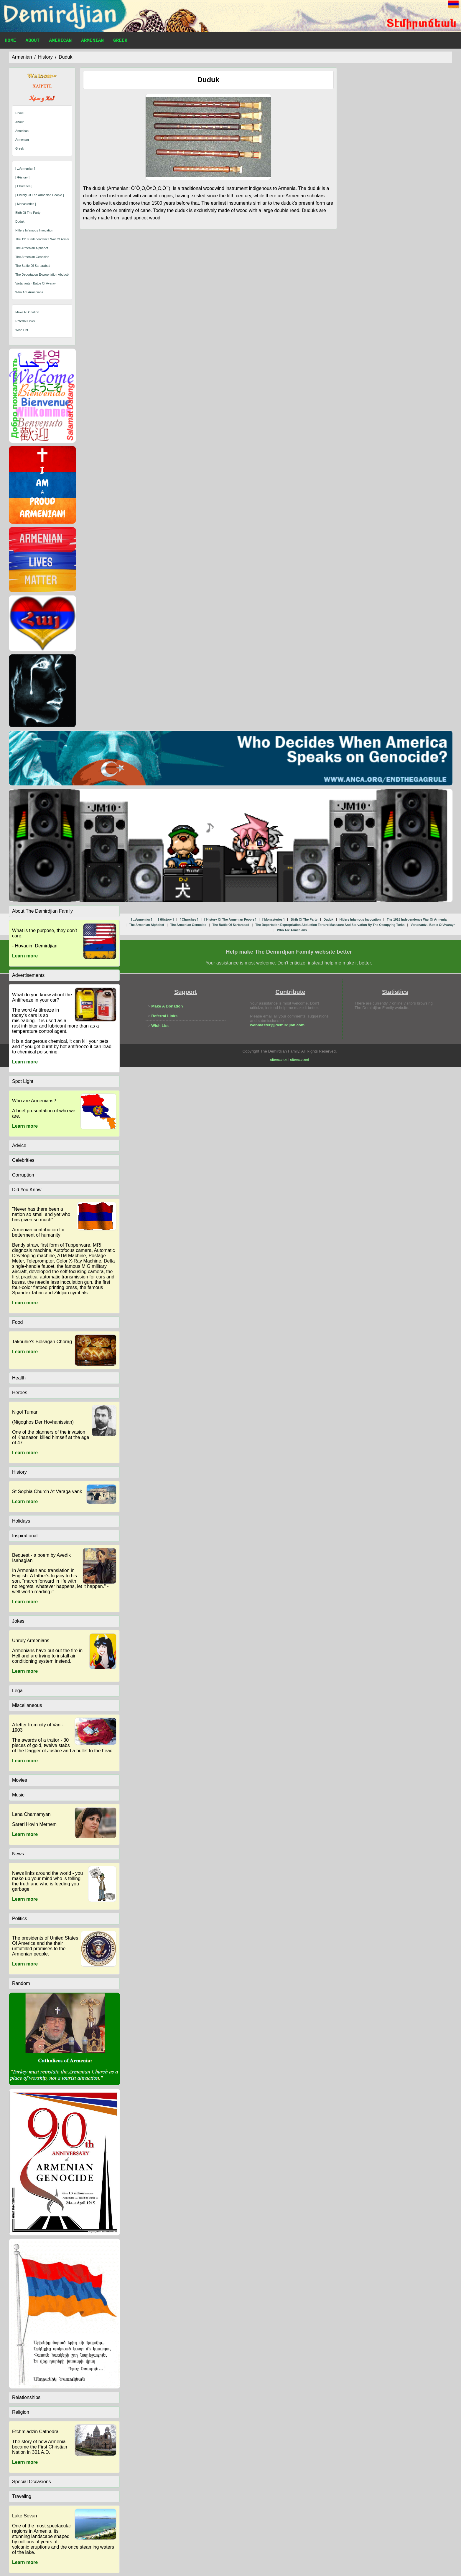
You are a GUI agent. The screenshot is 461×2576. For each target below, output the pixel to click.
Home (10, 41)
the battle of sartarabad (32, 265)
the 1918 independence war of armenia (44, 239)
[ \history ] (22, 177)
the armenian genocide (32, 257)
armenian (22, 56)
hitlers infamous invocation (34, 230)
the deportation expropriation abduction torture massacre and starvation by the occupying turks (329, 925)
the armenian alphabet (31, 248)
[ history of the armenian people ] (39, 195)
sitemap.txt (279, 1059)
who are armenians (29, 292)
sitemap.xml (299, 1059)
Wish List (21, 330)
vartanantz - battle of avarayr (36, 283)
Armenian (92, 41)
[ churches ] (23, 186)
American (60, 41)
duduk (65, 56)
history (45, 56)
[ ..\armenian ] (25, 168)
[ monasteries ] (25, 204)
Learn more (25, 955)
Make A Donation (27, 312)
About (32, 41)
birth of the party (27, 212)
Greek (120, 41)
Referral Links (25, 321)
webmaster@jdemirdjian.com (277, 1025)
